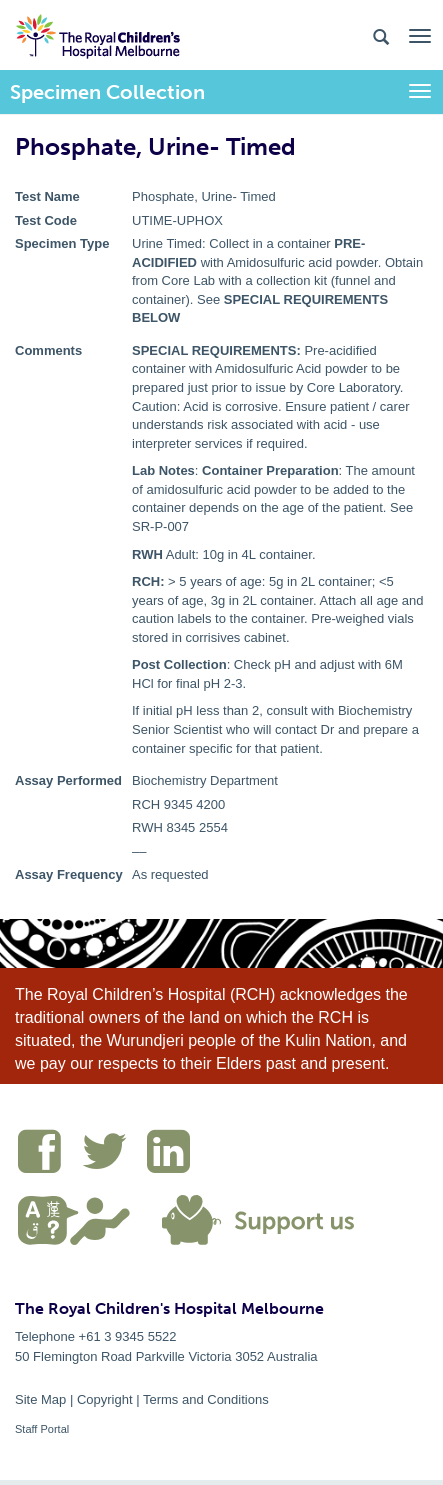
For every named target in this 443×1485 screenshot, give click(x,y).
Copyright (105, 1399)
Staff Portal (42, 1429)
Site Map (40, 1399)
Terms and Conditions (206, 1399)
